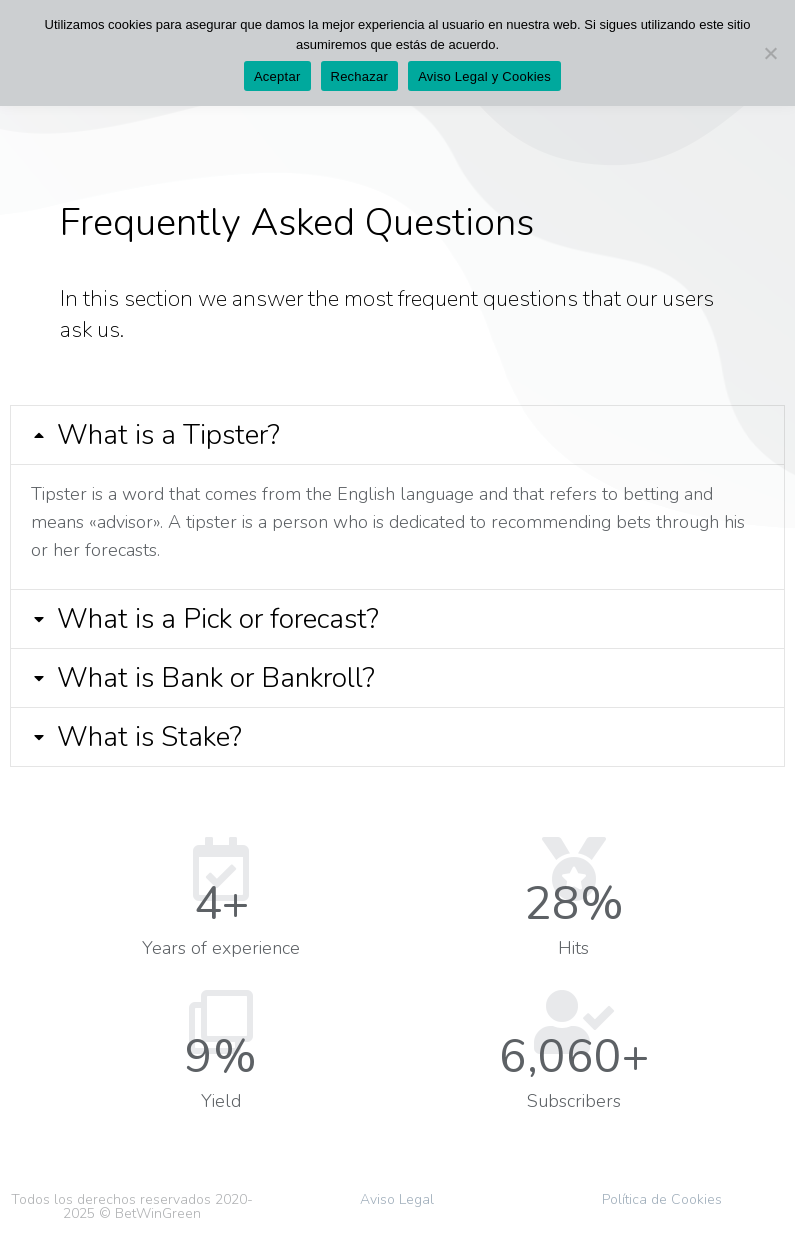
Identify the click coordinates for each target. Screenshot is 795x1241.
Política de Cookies (662, 1199)
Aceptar (277, 76)
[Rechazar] (770, 53)
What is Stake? (149, 737)
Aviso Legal (397, 1199)
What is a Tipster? (168, 435)
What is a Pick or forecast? (218, 619)
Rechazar (360, 76)
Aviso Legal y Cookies (484, 76)
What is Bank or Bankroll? (216, 678)
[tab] (397, 435)
